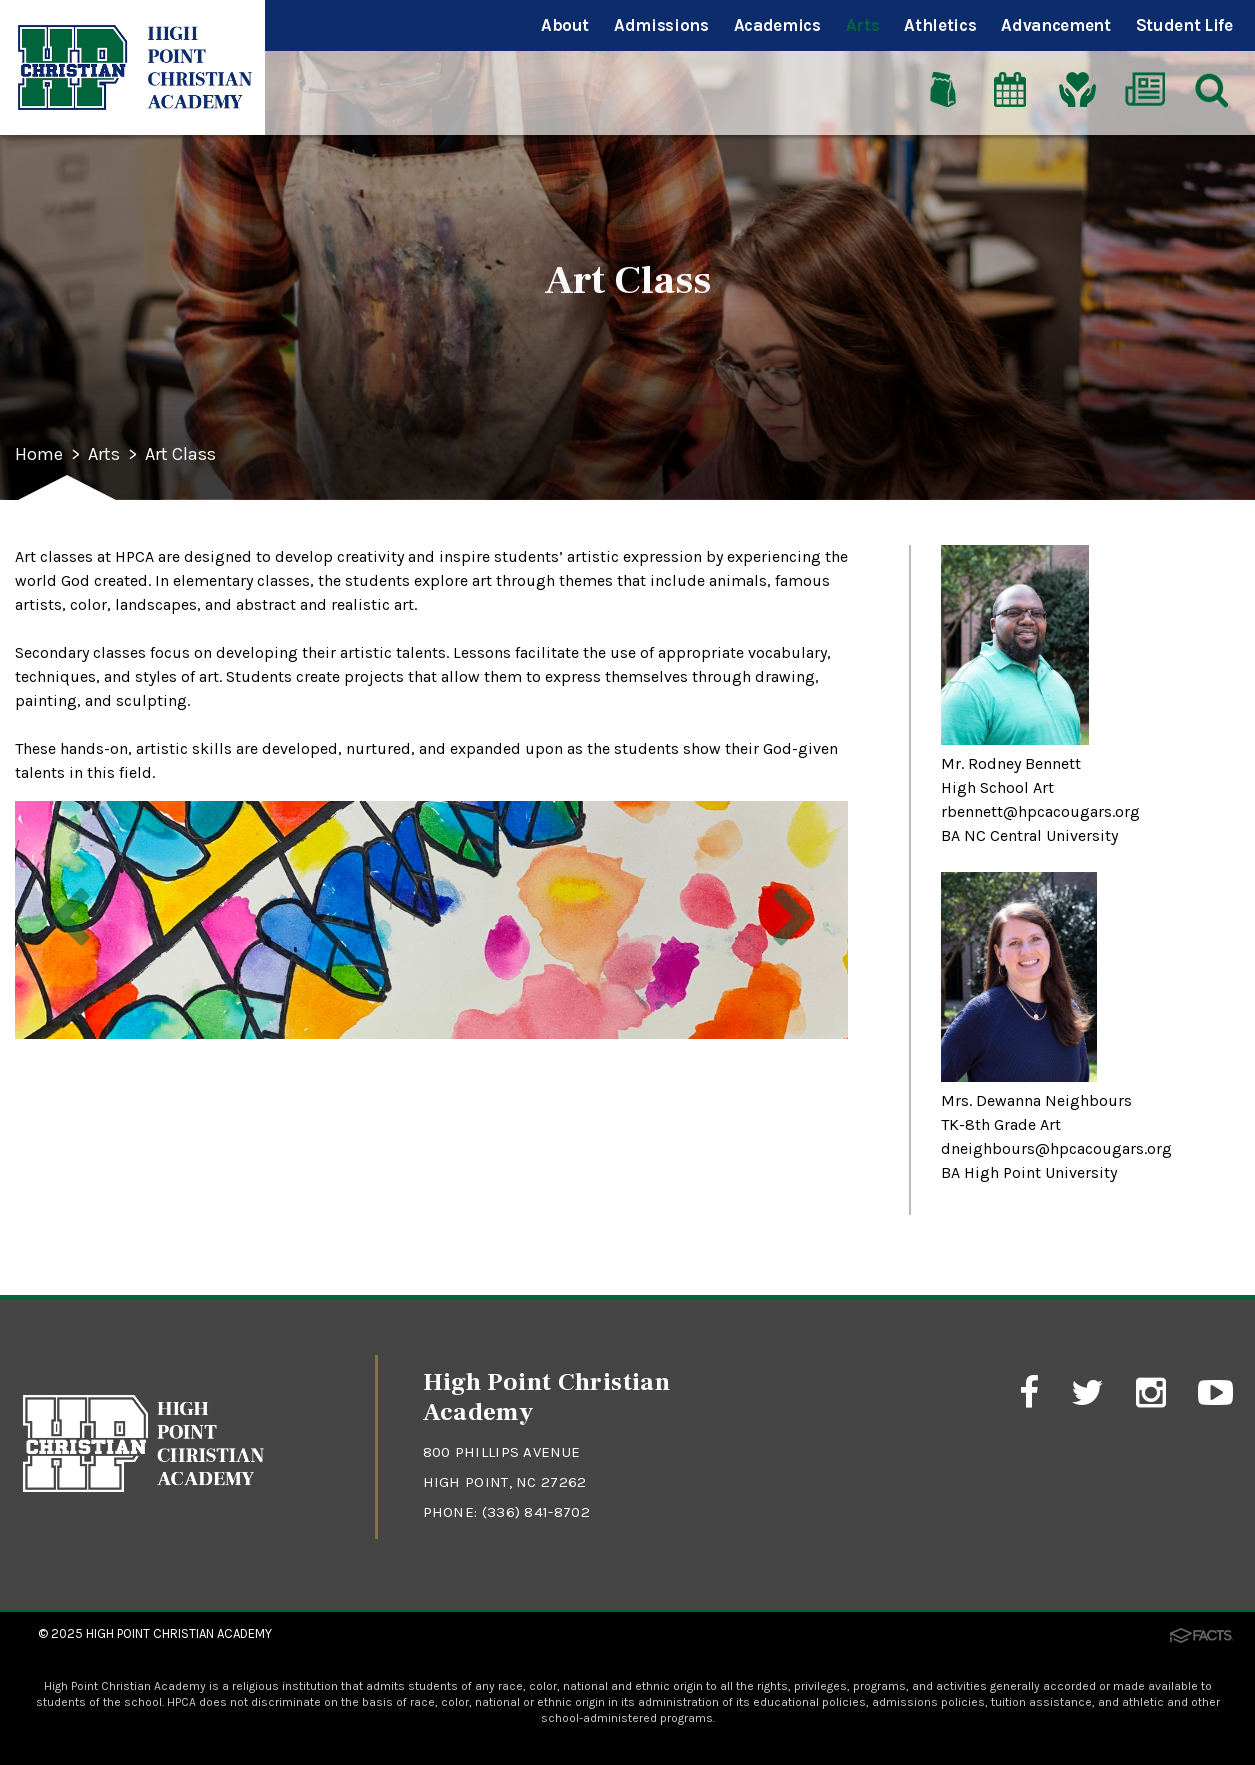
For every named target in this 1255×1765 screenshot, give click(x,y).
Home (39, 455)
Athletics (940, 25)
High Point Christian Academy (179, 1633)
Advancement (1055, 25)
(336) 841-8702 (536, 1512)
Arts (863, 25)
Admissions (661, 25)
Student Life (1184, 25)
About (565, 25)
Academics (777, 25)
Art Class (180, 455)
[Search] (1212, 89)
